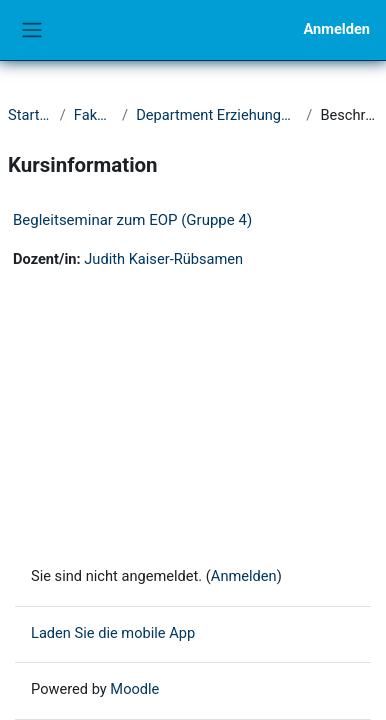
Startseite (30, 115)
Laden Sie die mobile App (113, 633)
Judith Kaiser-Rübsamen (163, 259)
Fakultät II (94, 115)
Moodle (134, 689)
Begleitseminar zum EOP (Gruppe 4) (132, 220)
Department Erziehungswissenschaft (217, 115)
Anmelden (336, 29)
